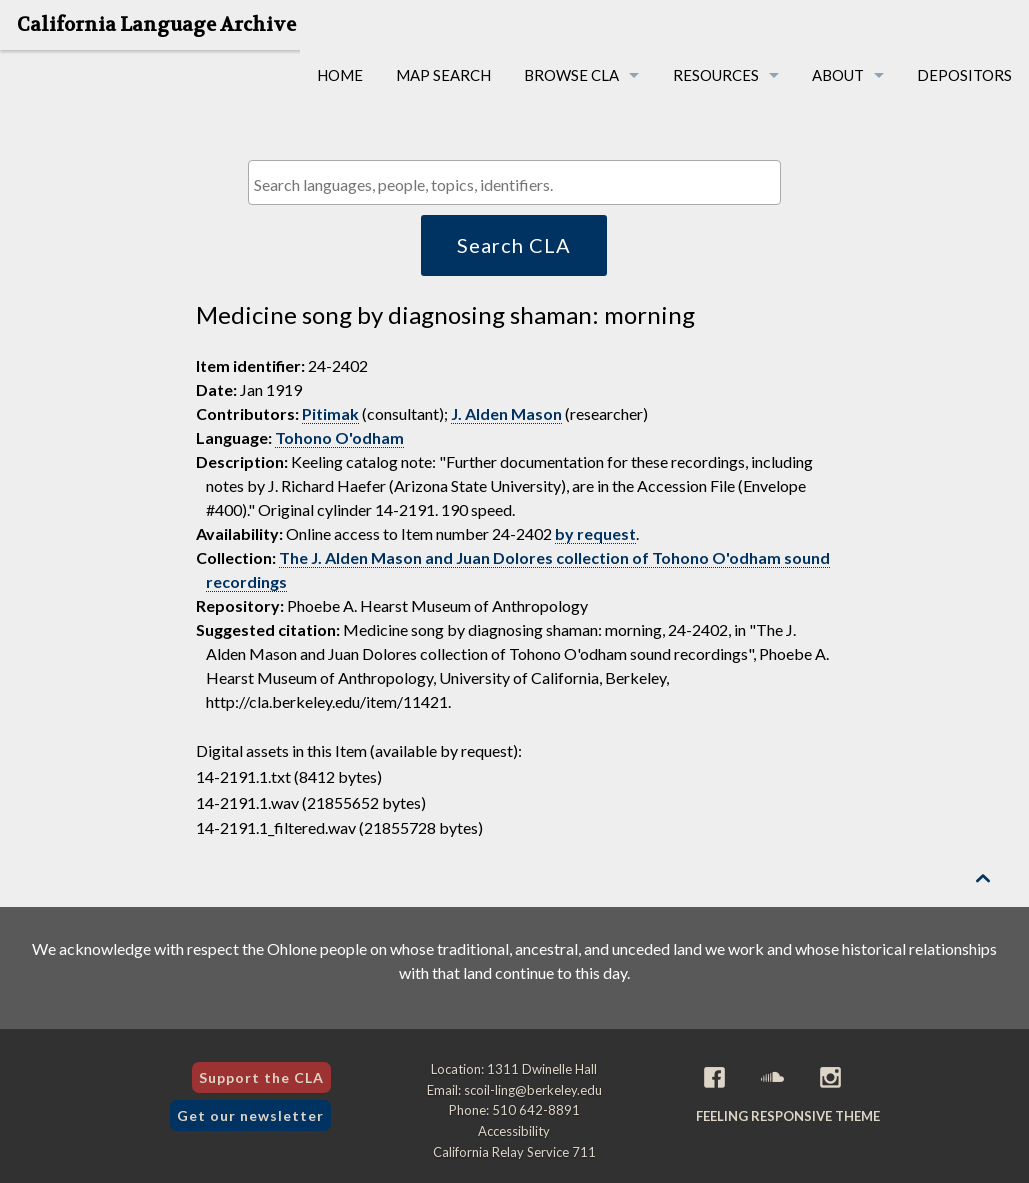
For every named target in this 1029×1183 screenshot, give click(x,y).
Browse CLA (571, 75)
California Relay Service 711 (514, 1152)
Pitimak (330, 413)
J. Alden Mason (506, 413)
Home (340, 75)
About (838, 75)
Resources (716, 75)
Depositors (964, 75)
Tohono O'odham (339, 437)
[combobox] (514, 182)
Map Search (443, 75)
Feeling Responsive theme (788, 1116)
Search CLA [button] (514, 245)
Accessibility (514, 1131)
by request (595, 533)
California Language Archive (156, 25)
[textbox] (519, 184)
